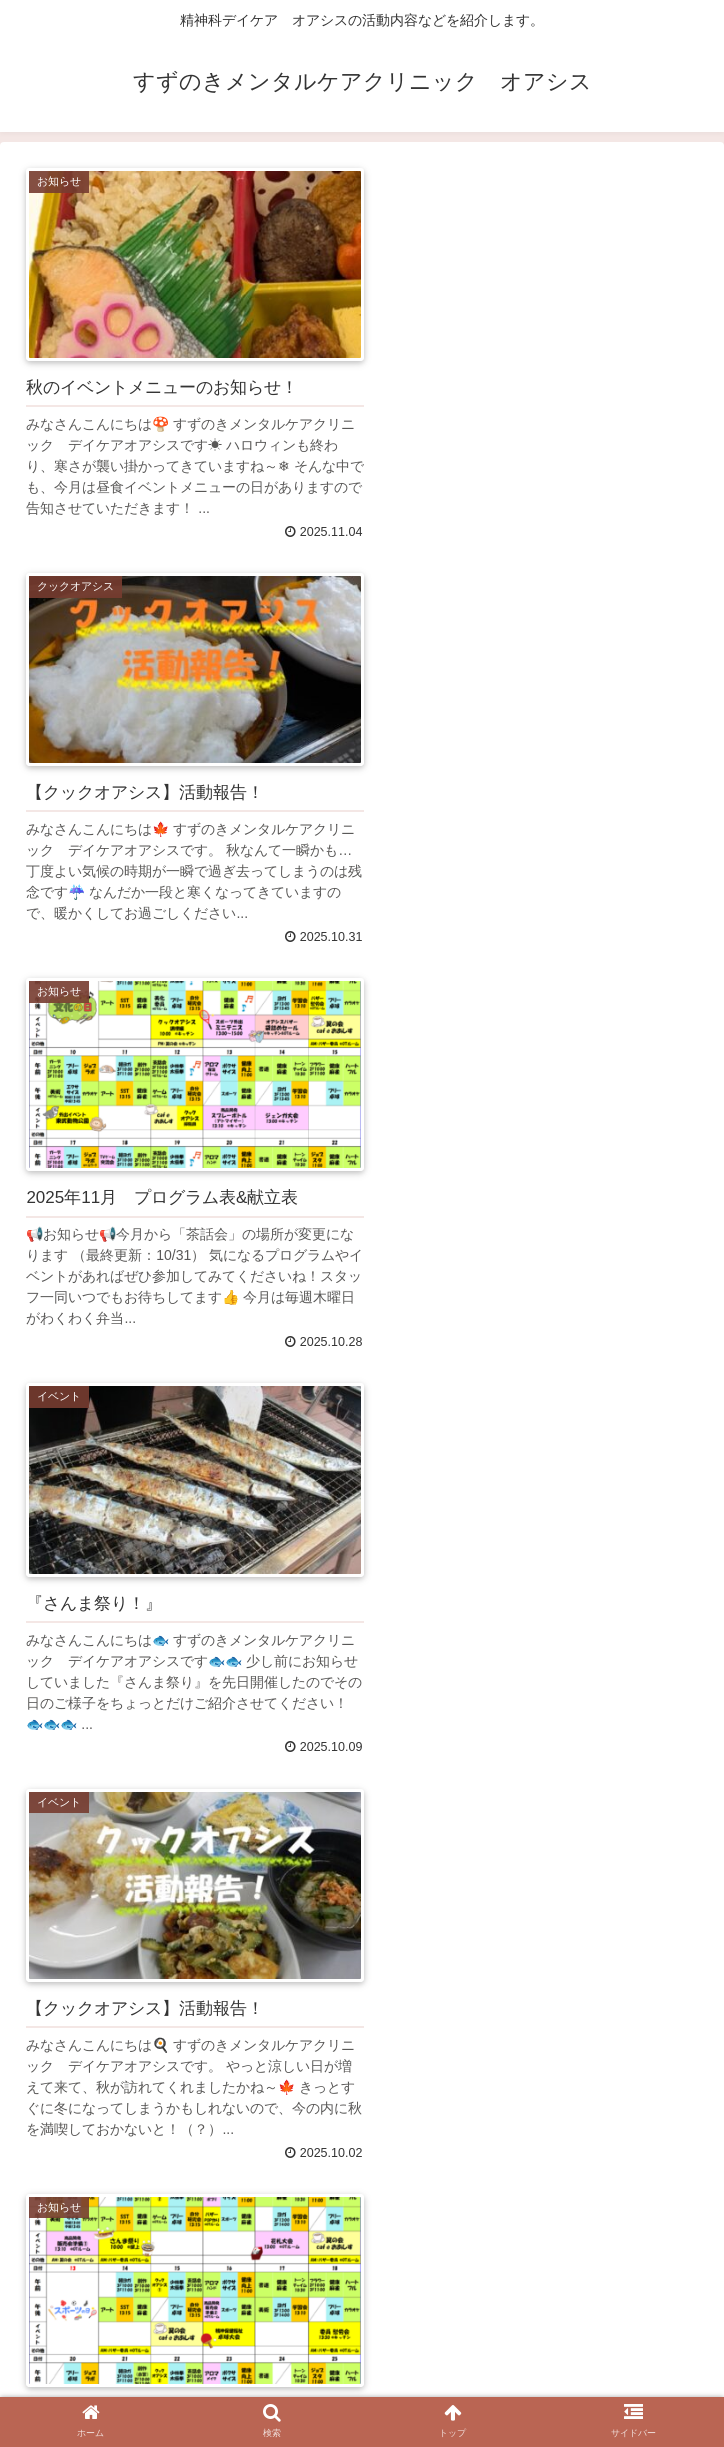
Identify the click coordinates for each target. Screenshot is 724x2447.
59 (419, 2284)
